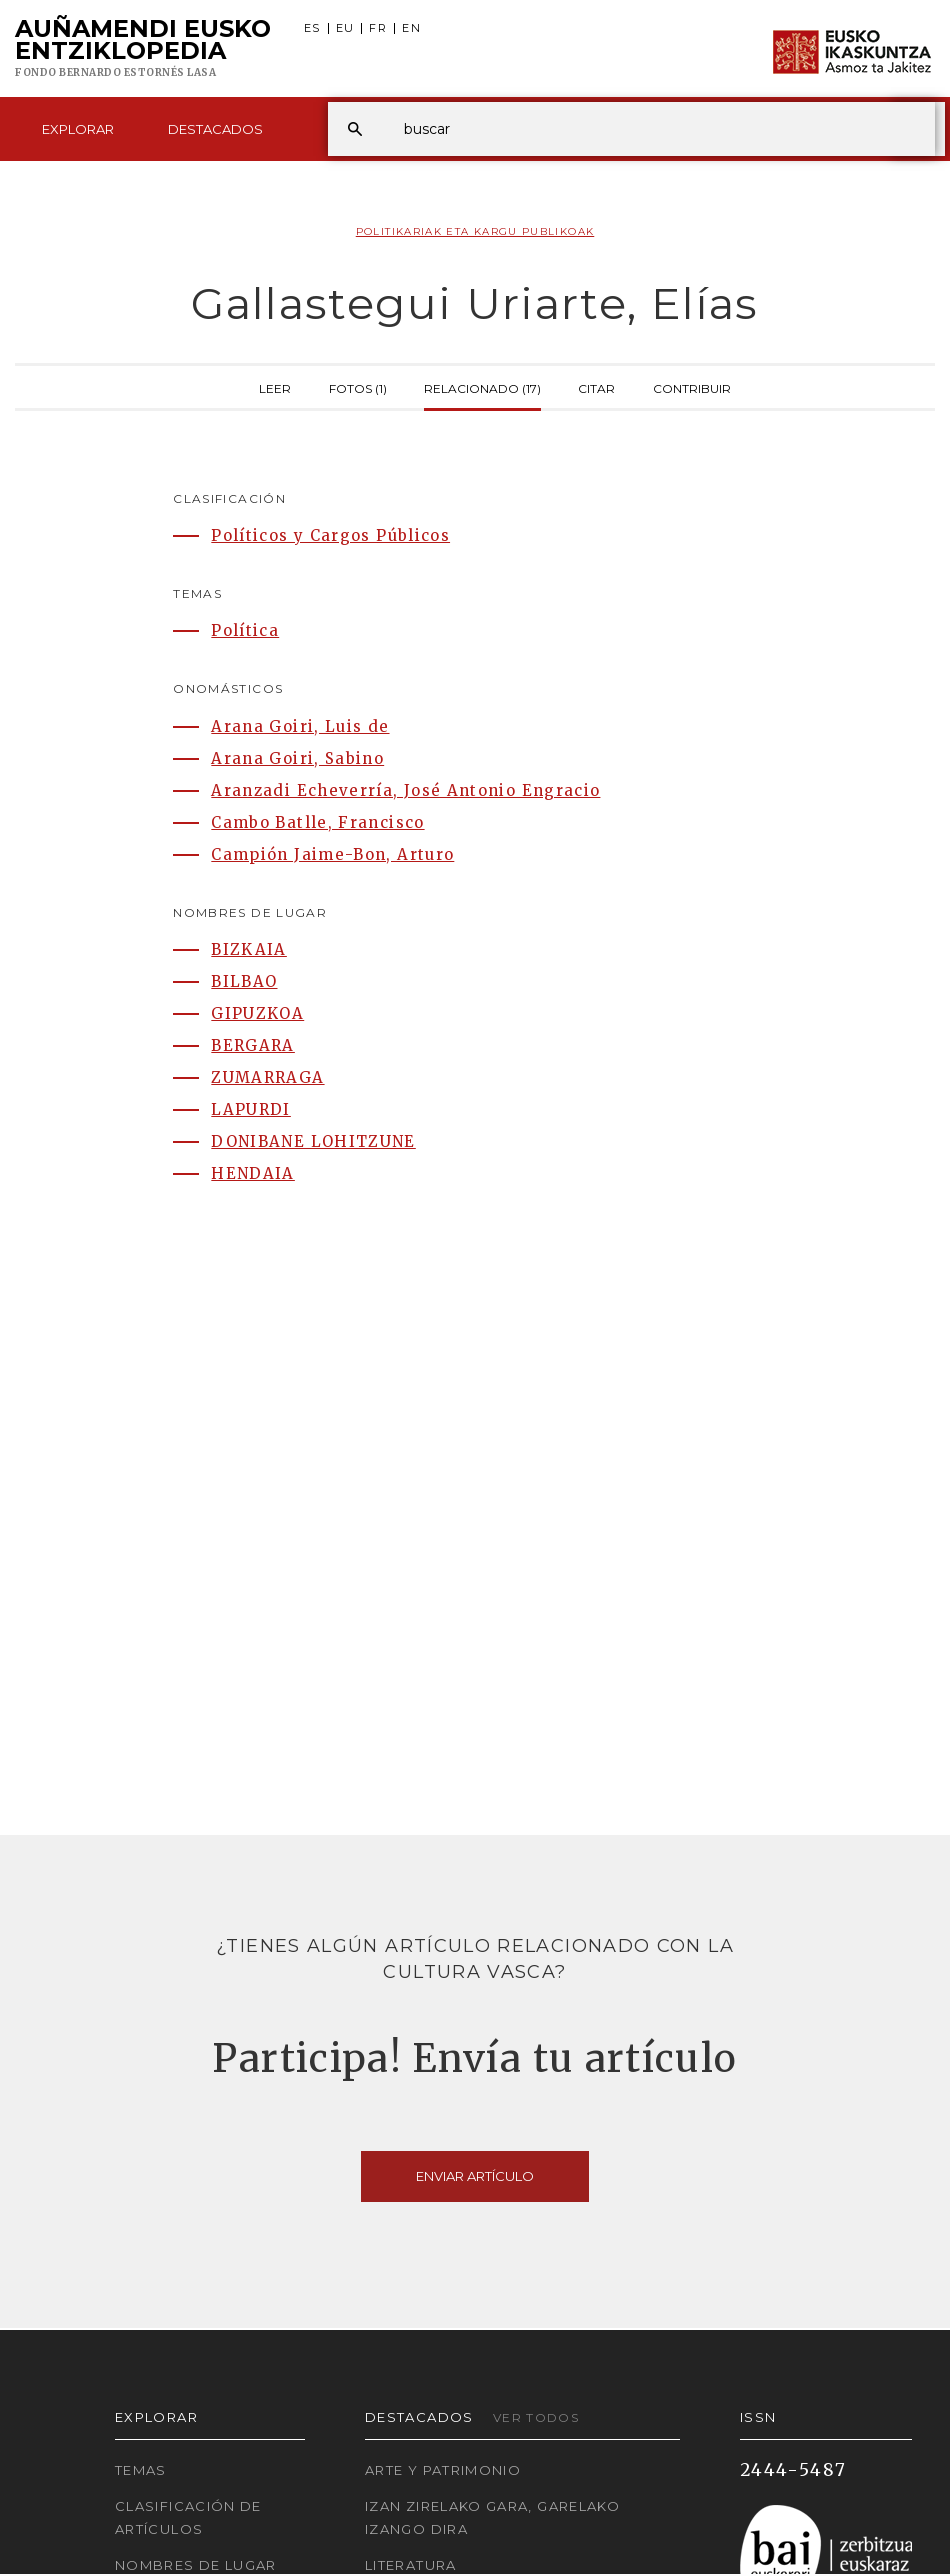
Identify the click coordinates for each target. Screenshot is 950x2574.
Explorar (78, 129)
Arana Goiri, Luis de (300, 726)
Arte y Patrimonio (443, 2470)
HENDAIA (253, 1173)
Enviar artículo (475, 2176)
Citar (596, 387)
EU (345, 28)
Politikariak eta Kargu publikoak (475, 231)
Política (245, 630)
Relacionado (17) (482, 387)
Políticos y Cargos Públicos (330, 535)
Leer (275, 387)
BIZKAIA (249, 949)
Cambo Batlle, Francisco (317, 822)
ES (312, 28)
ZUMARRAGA (267, 1077)
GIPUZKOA (257, 1013)
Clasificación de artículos (188, 2517)
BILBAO (244, 981)
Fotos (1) (358, 387)
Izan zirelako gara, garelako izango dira (492, 2517)
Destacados (215, 129)
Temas (141, 2470)
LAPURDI (251, 1109)
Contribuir (692, 387)
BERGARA (253, 1045)
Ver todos (536, 2417)
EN (411, 28)
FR (378, 28)
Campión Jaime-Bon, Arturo (332, 854)
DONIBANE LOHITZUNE (313, 1141)
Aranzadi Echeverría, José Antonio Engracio (405, 790)
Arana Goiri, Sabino (297, 758)
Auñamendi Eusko (143, 49)
